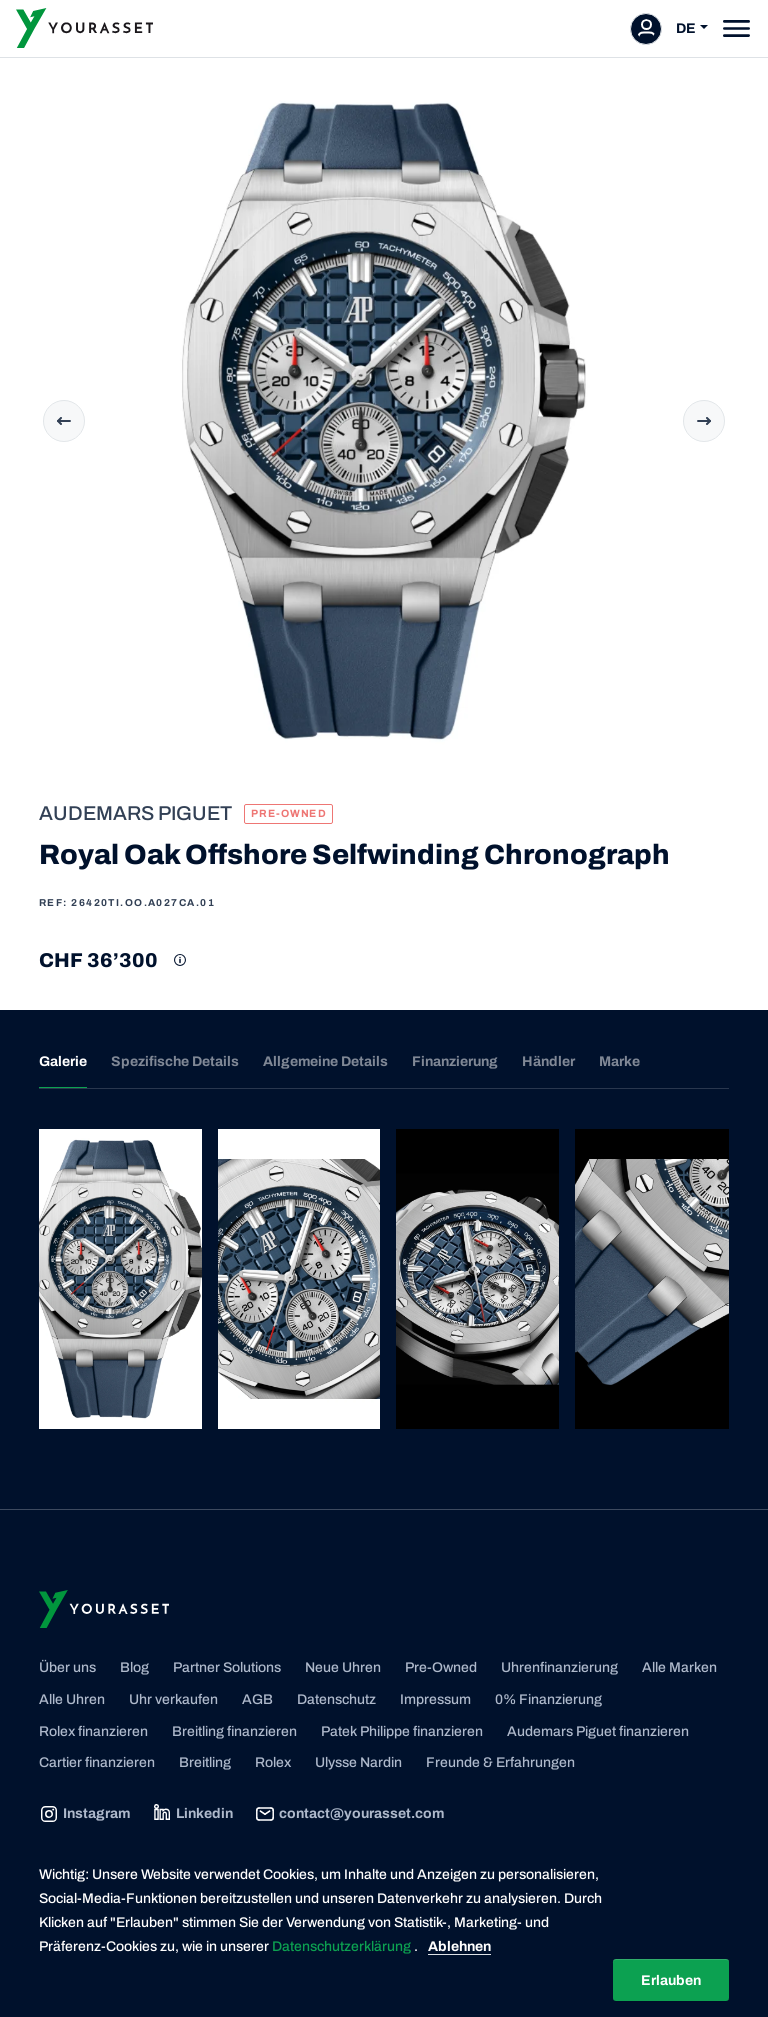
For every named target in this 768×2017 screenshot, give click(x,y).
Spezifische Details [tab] (175, 1061)
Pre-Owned (441, 1667)
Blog (134, 1667)
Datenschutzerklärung (343, 1946)
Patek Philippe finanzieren (402, 1731)
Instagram (84, 1814)
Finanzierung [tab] (455, 1061)
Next (704, 421)
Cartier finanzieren (97, 1762)
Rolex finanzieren (93, 1731)
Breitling (205, 1762)
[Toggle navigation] (736, 28)
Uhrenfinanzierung (559, 1667)
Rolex (273, 1762)
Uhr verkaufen (173, 1699)
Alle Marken (679, 1667)
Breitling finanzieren (234, 1731)
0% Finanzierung (548, 1699)
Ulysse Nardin (358, 1762)
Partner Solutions (227, 1667)
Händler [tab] (548, 1061)
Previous (64, 421)
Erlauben (671, 1980)
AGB (257, 1699)
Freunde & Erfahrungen (500, 1762)
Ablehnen (459, 1946)
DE (686, 28)
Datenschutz (336, 1699)
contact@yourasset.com (349, 1814)
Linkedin (192, 1814)
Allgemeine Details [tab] (325, 1061)
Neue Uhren (343, 1667)
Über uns (67, 1667)
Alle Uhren (72, 1699)
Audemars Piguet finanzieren (598, 1731)
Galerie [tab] (63, 1061)
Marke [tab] (619, 1061)
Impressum (435, 1699)
